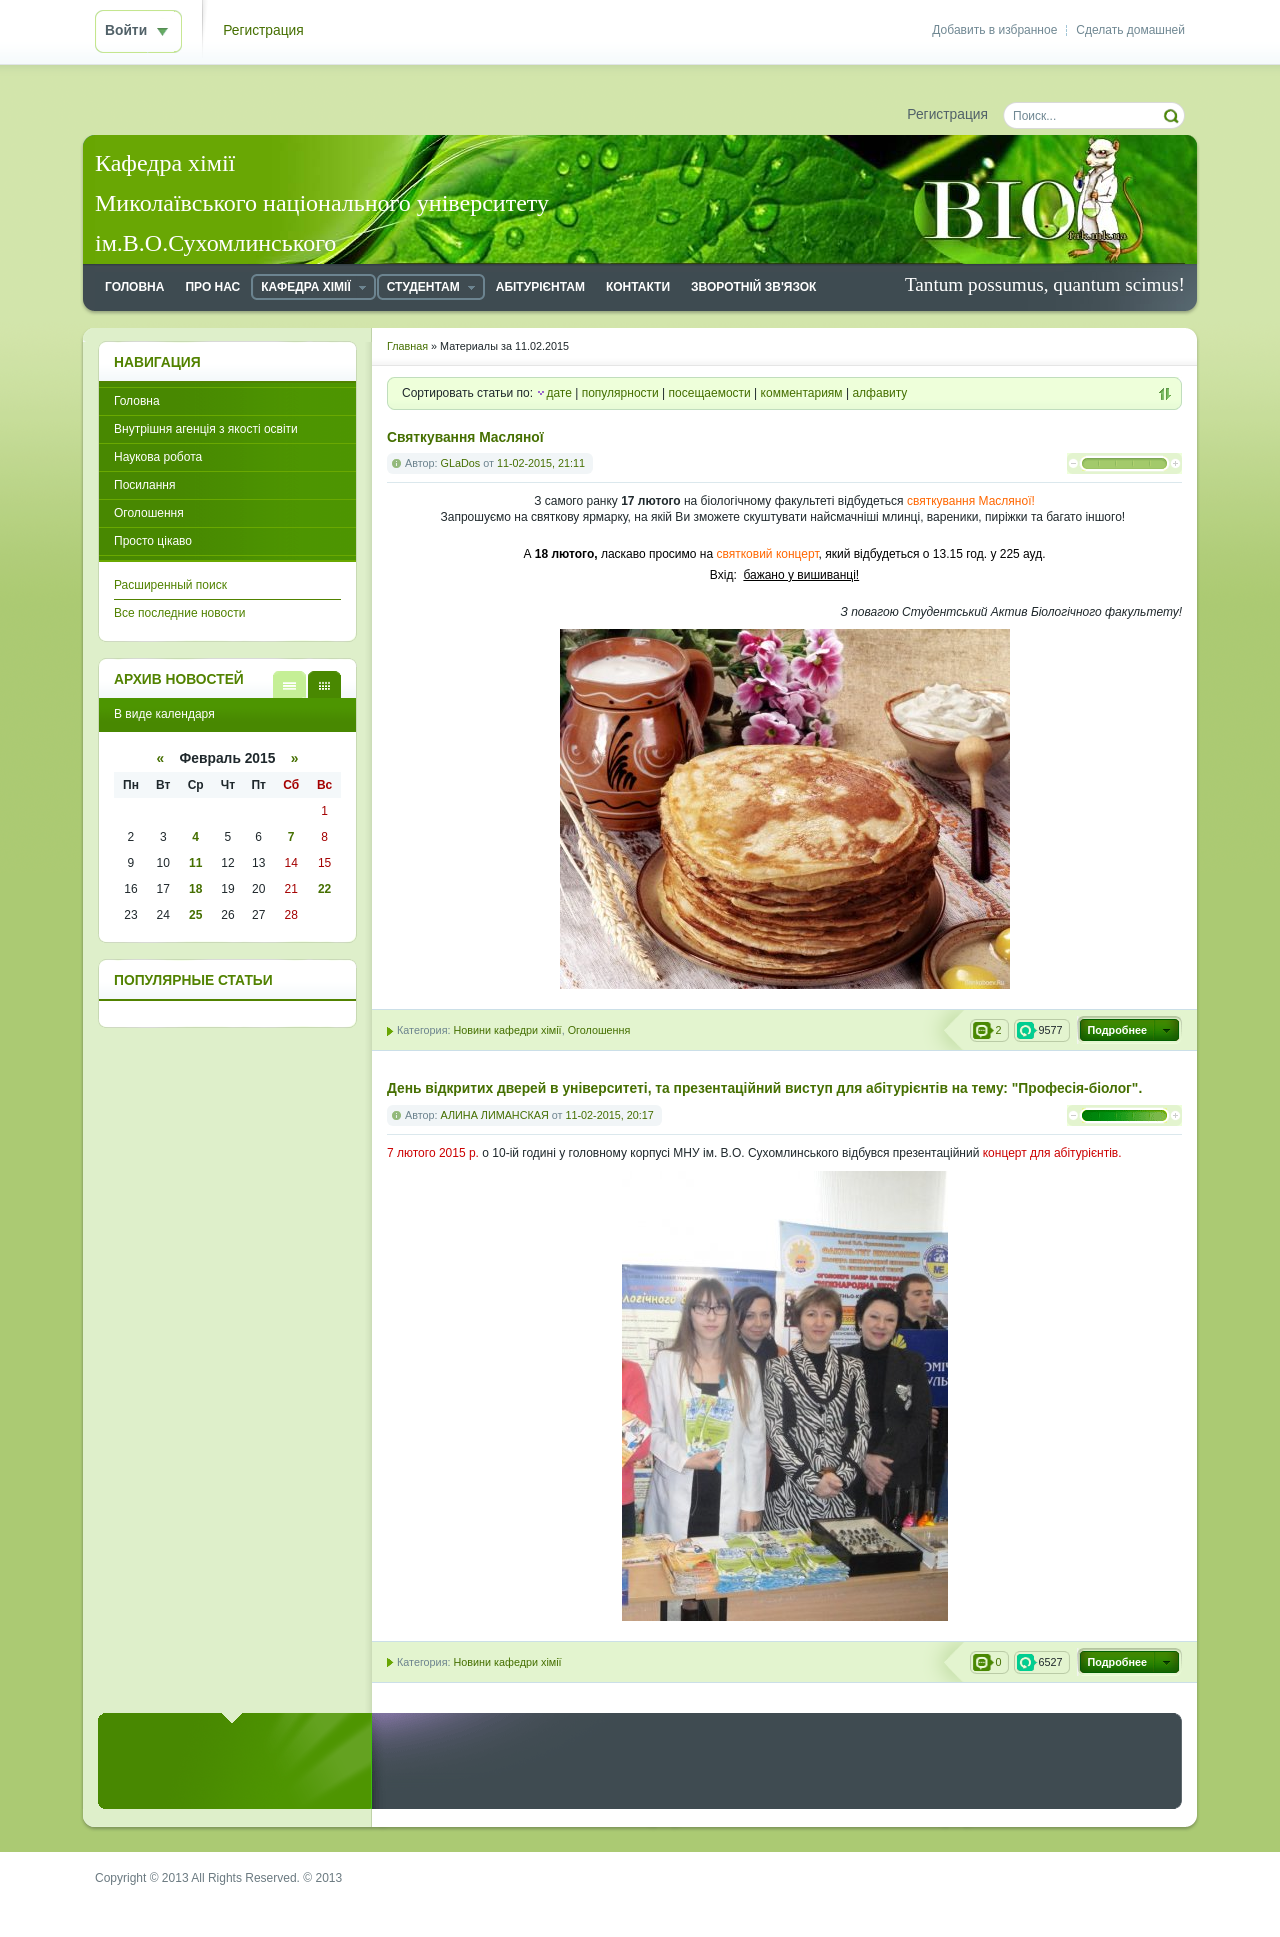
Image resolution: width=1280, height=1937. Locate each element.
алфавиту (879, 393)
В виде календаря (324, 684)
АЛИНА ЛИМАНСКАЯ (495, 1115)
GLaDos (461, 463)
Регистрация (263, 30)
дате (558, 393)
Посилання (144, 485)
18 (195, 889)
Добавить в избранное (994, 30)
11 (195, 863)
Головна (137, 401)
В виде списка (289, 684)
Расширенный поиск (170, 585)
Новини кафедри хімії (507, 1030)
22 (324, 889)
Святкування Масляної (465, 437)
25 (195, 915)
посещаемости (710, 393)
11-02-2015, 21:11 (541, 463)
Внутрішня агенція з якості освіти (206, 429)
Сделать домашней (1130, 30)
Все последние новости (179, 613)
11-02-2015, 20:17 (609, 1115)
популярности (620, 393)
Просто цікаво (153, 541)
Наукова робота (158, 457)
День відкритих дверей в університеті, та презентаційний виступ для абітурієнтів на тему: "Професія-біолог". (764, 1088)
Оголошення (599, 1030)
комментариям (802, 393)
